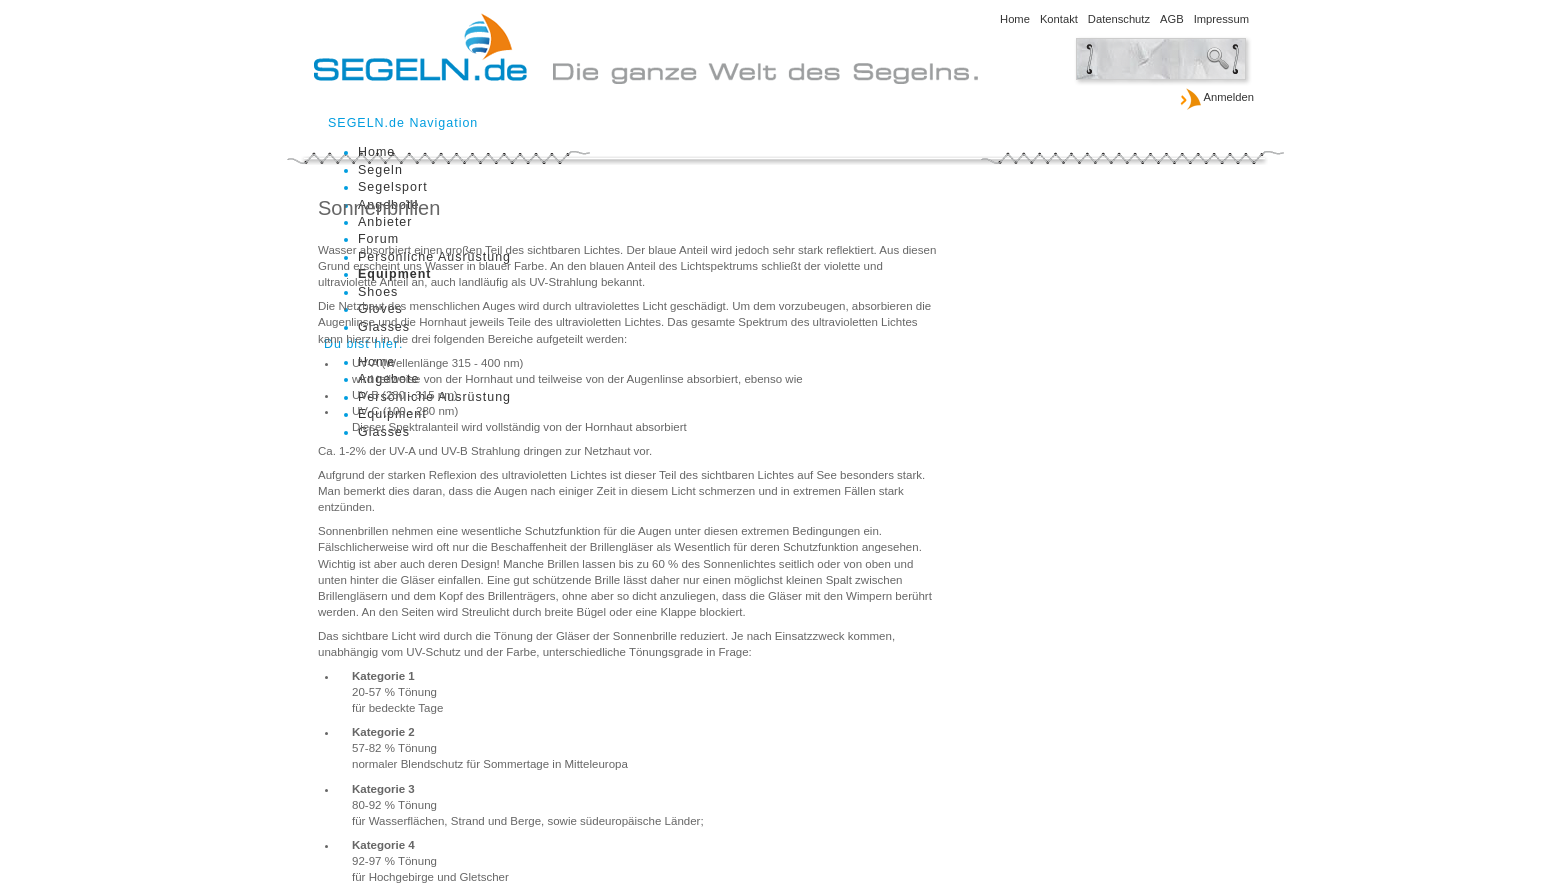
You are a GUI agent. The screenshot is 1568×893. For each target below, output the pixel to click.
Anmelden (1216, 98)
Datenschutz (1119, 19)
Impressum (1221, 19)
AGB (1172, 19)
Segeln (380, 170)
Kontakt (1059, 19)
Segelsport (393, 187)
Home (1015, 19)
